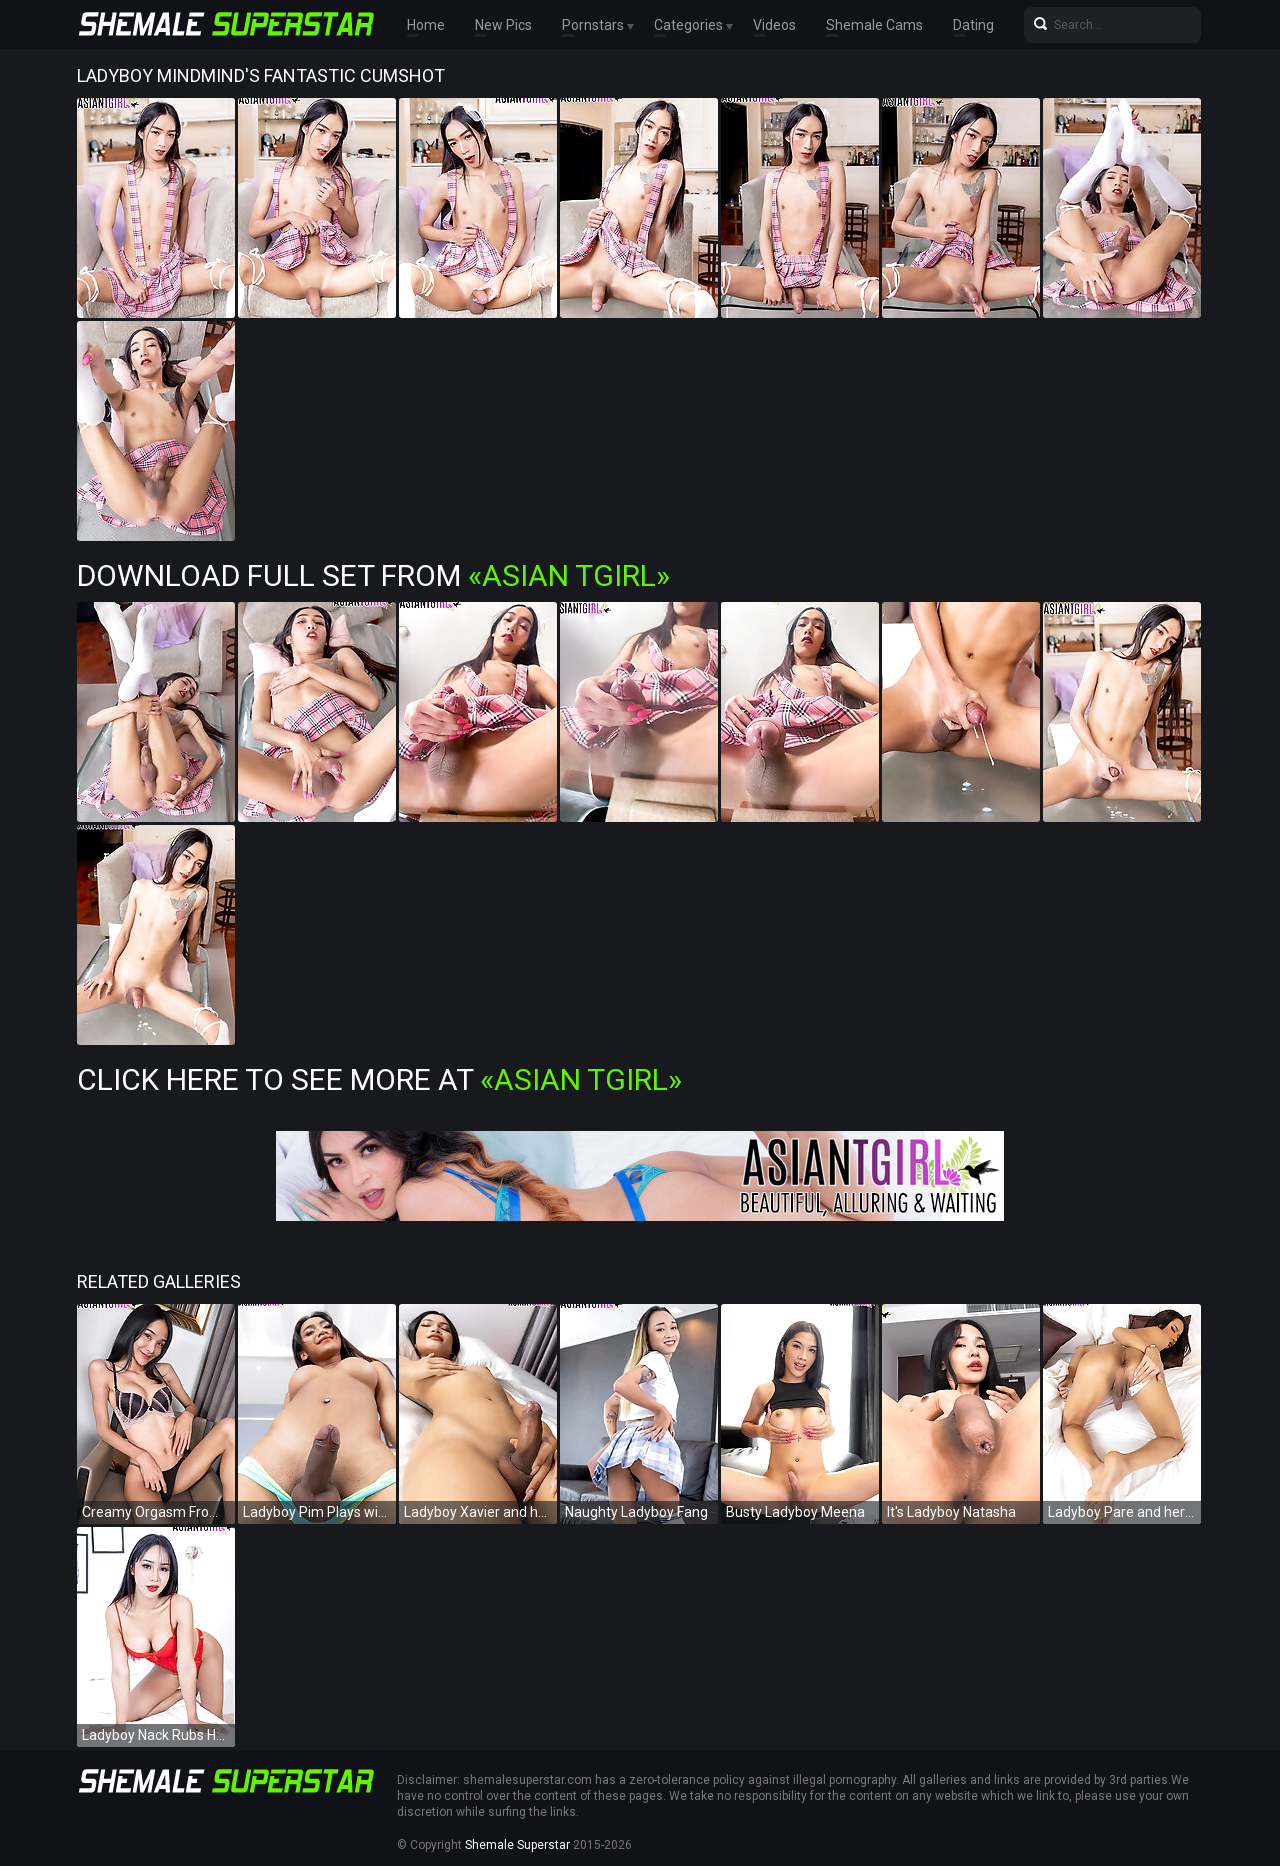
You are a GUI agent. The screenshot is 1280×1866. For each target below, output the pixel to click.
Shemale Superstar (517, 1845)
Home (426, 25)
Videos (774, 25)
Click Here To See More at (379, 1079)
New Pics (503, 25)
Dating (973, 25)
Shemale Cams (874, 25)
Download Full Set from (373, 575)
